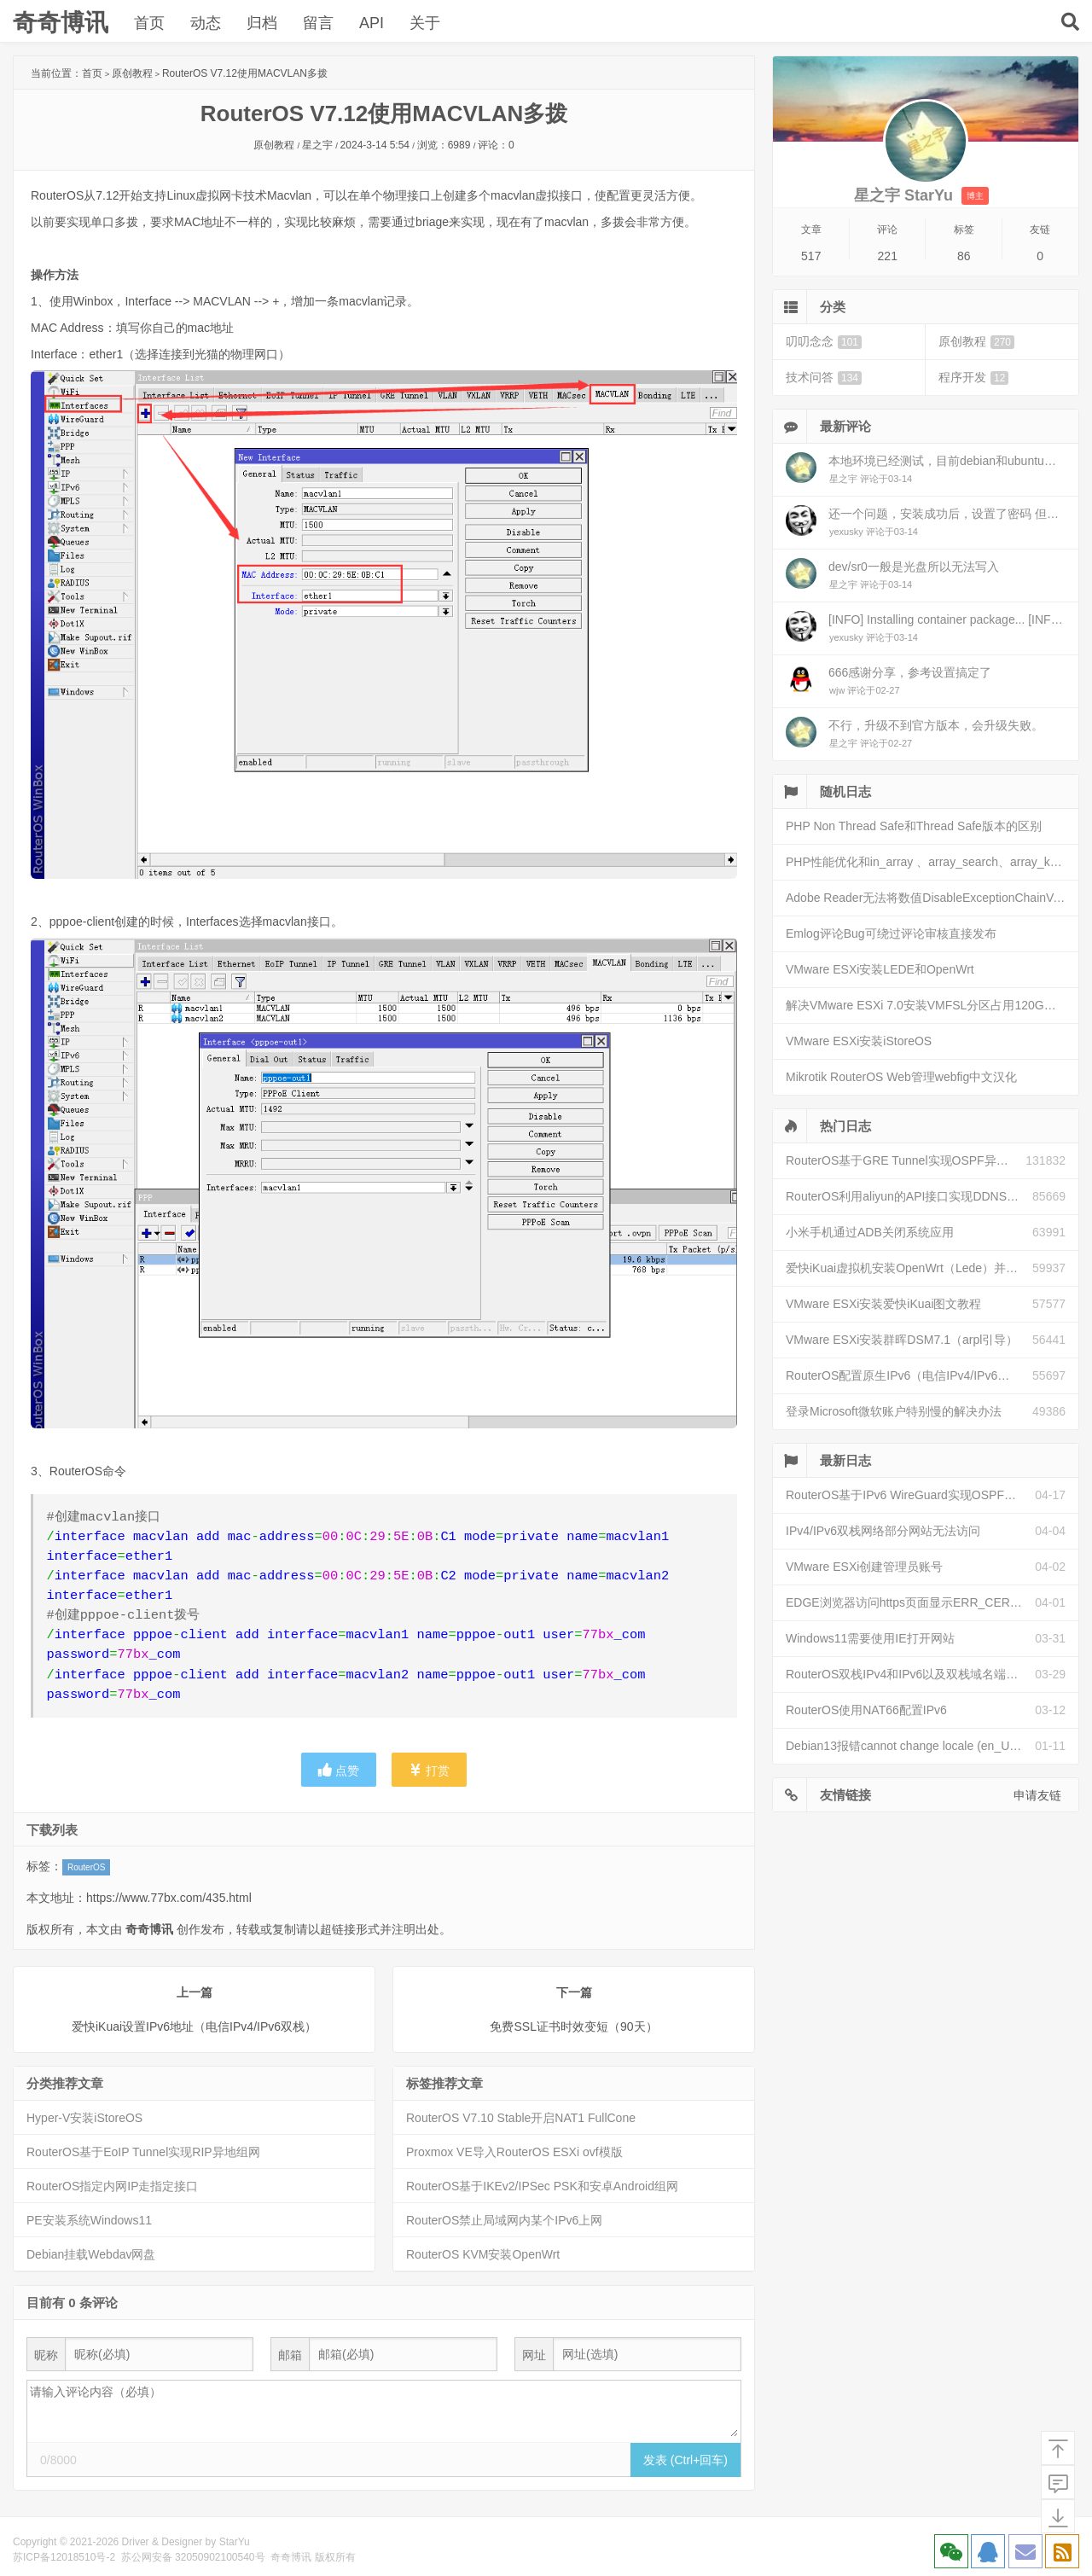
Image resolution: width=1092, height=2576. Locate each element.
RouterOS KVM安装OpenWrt (483, 2254)
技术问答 (824, 377)
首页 (149, 23)
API (371, 23)
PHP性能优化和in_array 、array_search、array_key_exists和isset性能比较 (932, 862)
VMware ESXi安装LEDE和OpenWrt (880, 969)
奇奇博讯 (60, 22)
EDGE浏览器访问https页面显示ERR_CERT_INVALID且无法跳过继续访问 (910, 1602)
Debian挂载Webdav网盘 (90, 2254)
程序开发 (973, 377)
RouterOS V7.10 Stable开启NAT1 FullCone (521, 2118)
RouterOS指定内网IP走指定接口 (112, 2186)
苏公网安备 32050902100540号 (193, 2557)
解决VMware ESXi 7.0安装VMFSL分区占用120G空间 (927, 1005)
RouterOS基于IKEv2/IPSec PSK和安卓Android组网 (542, 2186)
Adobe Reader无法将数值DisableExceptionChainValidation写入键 (932, 897)
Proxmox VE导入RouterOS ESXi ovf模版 (514, 2152)
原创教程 (132, 73)
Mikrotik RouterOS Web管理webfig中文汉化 (901, 1077)
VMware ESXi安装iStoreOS (859, 1041)
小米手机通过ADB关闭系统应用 (870, 1232)
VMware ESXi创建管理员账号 (864, 1566)
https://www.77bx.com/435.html (169, 1897)
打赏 (429, 1770)
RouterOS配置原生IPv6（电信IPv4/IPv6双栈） (909, 1375)
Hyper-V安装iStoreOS (84, 2118)
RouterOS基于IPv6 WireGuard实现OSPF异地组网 (910, 1495)
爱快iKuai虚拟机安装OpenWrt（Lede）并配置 (908, 1268)
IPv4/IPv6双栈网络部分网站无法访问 (883, 1531)
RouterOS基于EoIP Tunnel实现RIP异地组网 (143, 2152)
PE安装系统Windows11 (89, 2220)
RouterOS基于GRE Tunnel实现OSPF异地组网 (905, 1160)
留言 (318, 23)
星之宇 (317, 145)
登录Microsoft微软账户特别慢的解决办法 (894, 1411)
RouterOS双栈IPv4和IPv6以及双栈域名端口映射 (910, 1674)
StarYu (234, 2542)
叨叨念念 (824, 341)
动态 (205, 23)
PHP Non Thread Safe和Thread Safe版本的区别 (914, 826)
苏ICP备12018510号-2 (64, 2557)
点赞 (338, 1770)
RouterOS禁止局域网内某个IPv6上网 (504, 2220)
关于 (425, 23)
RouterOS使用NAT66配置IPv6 (866, 1710)
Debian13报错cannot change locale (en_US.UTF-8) (910, 1746)
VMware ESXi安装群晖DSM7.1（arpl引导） (902, 1339)
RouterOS (86, 1867)
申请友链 (1037, 1795)
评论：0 (496, 145)
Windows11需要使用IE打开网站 (870, 1638)
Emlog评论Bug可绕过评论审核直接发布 (891, 933)
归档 (262, 23)
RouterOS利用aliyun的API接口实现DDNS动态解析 (909, 1196)
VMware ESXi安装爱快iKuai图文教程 (884, 1304)
